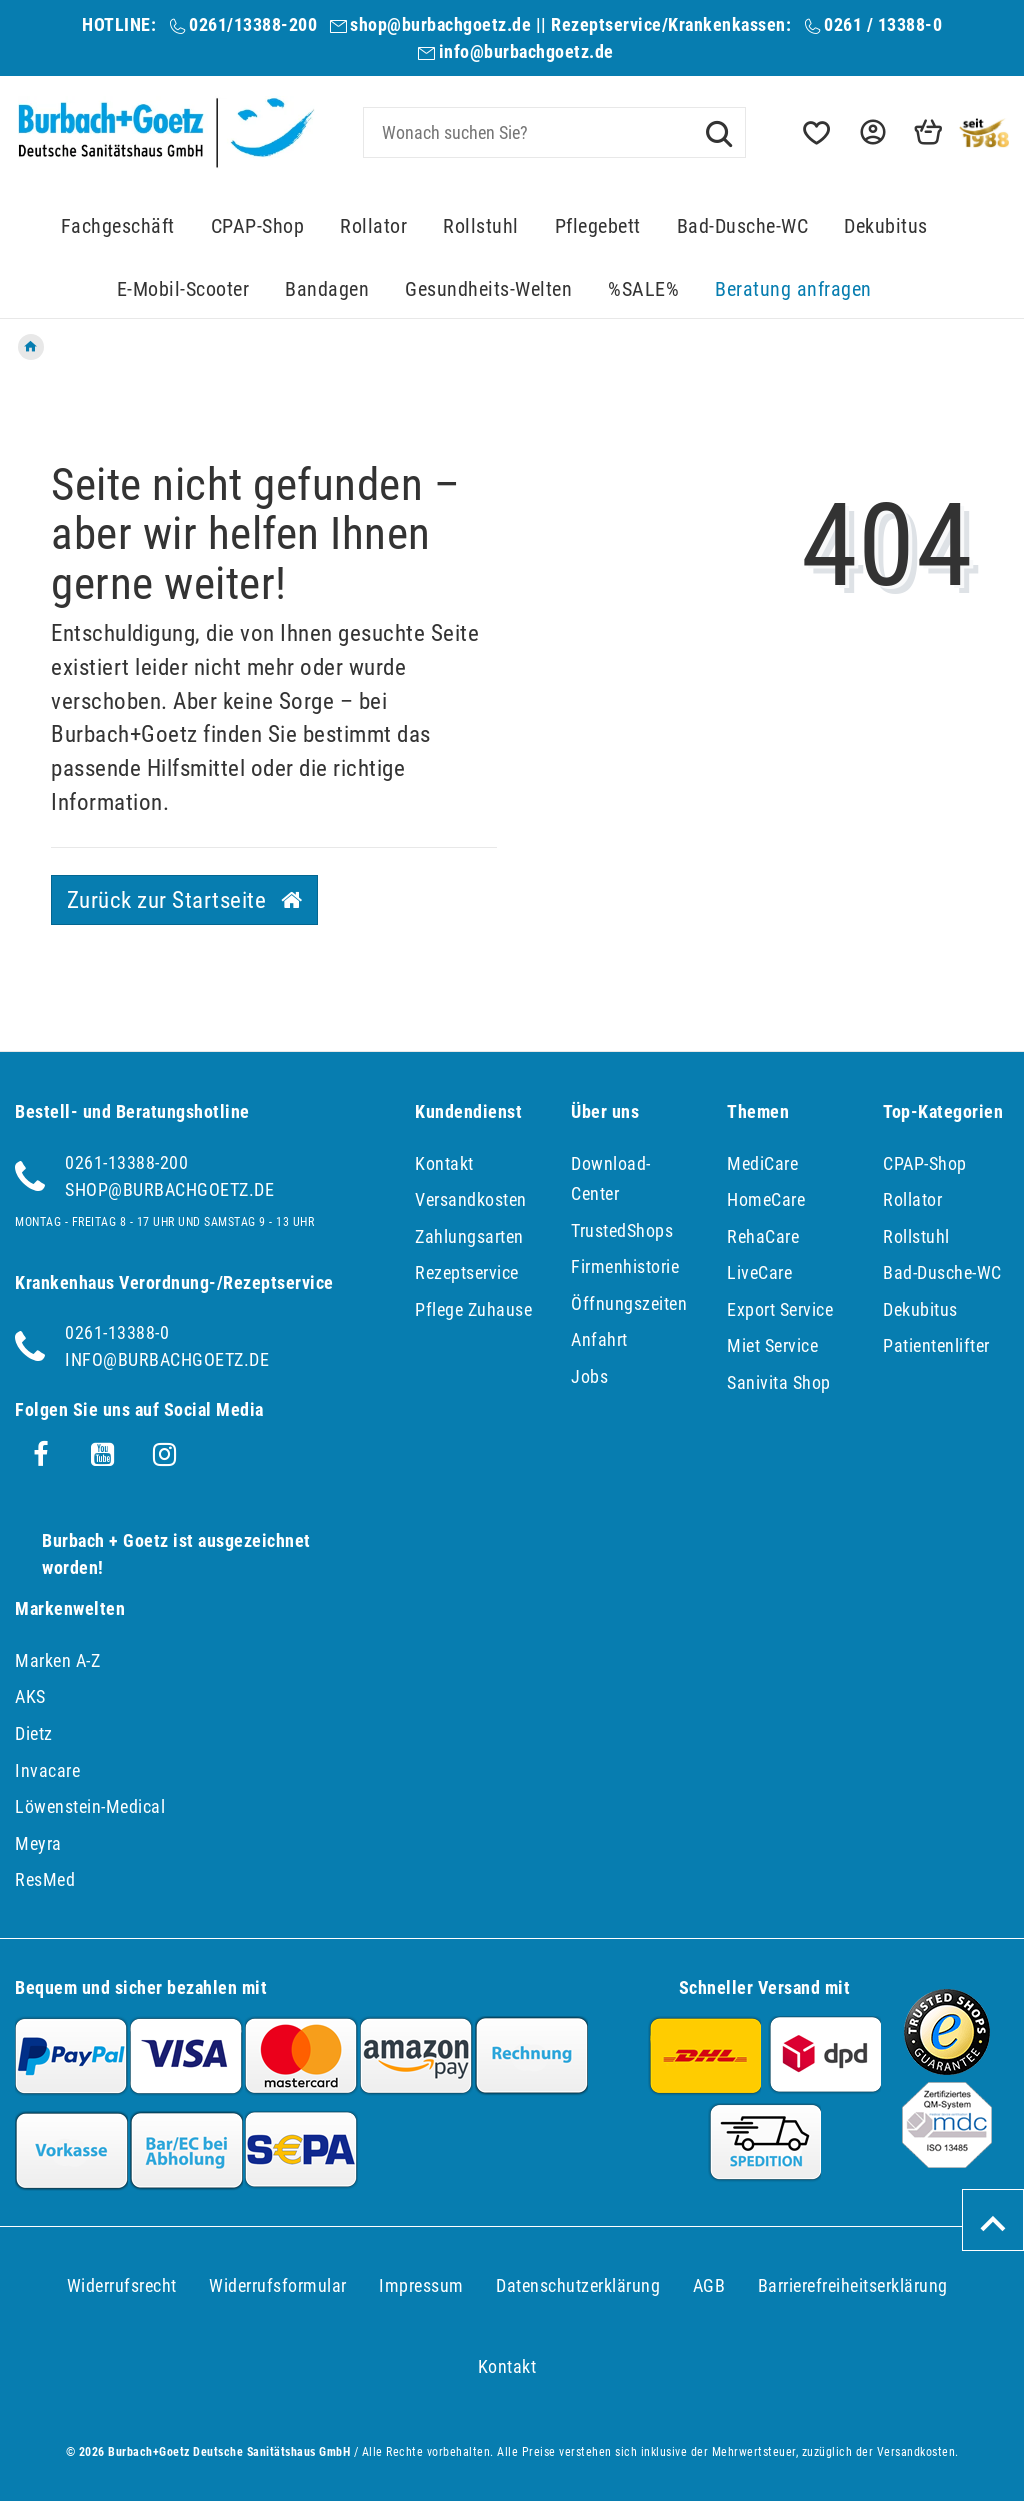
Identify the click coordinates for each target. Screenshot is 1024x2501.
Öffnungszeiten (629, 1303)
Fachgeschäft (118, 226)
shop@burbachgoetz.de (440, 24)
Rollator (373, 226)
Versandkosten (471, 1199)
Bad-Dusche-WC (743, 226)
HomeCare (766, 1199)
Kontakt (444, 1163)
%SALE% (643, 289)
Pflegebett (598, 226)
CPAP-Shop (258, 226)
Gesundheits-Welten (488, 289)
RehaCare (763, 1236)
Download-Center (611, 1179)
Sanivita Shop (779, 1382)
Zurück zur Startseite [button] (185, 900)
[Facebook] (41, 1455)
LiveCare (759, 1272)
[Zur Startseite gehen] (31, 347)
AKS (30, 1696)
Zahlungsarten (469, 1236)
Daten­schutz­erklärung (578, 2285)
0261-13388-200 (126, 1162)
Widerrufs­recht (122, 2285)
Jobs (589, 1376)
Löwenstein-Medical (90, 1806)
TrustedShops (622, 1230)
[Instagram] (165, 1455)
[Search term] (554, 132)
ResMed (45, 1879)
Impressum (421, 2285)
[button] (871, 132)
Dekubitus (886, 226)
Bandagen (327, 289)
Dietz (34, 1733)
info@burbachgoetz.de (526, 51)
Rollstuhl (481, 226)
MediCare (762, 1163)
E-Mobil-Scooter (183, 289)
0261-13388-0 (117, 1332)
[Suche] (719, 132)
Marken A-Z (57, 1660)
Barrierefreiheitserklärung (853, 2285)
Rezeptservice (467, 1272)
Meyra (38, 1843)
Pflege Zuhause (473, 1309)
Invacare (47, 1770)
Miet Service (772, 1345)
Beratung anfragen (793, 289)
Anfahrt (599, 1339)
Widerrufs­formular (278, 2285)
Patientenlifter (936, 1345)
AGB (709, 2285)
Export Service (780, 1309)
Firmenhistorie (625, 1266)
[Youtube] (103, 1455)
